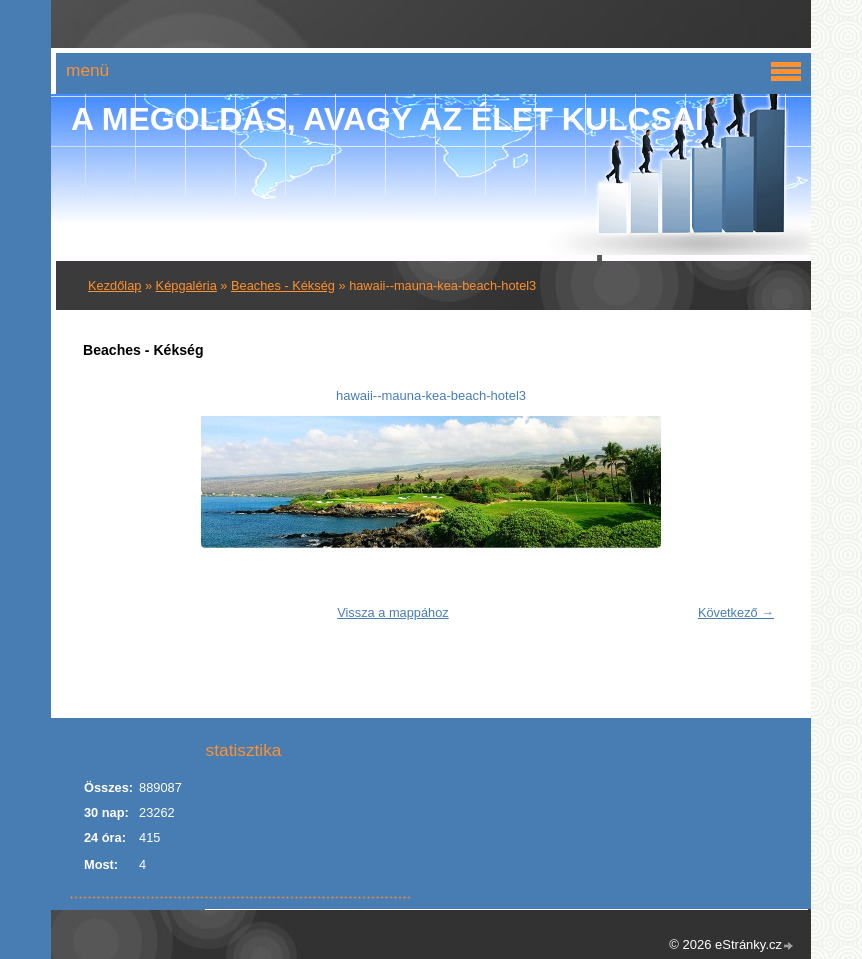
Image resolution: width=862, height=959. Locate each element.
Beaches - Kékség (283, 285)
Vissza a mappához (392, 612)
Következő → (736, 612)
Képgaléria (186, 285)
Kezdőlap (114, 285)
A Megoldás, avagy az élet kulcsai (387, 119)
